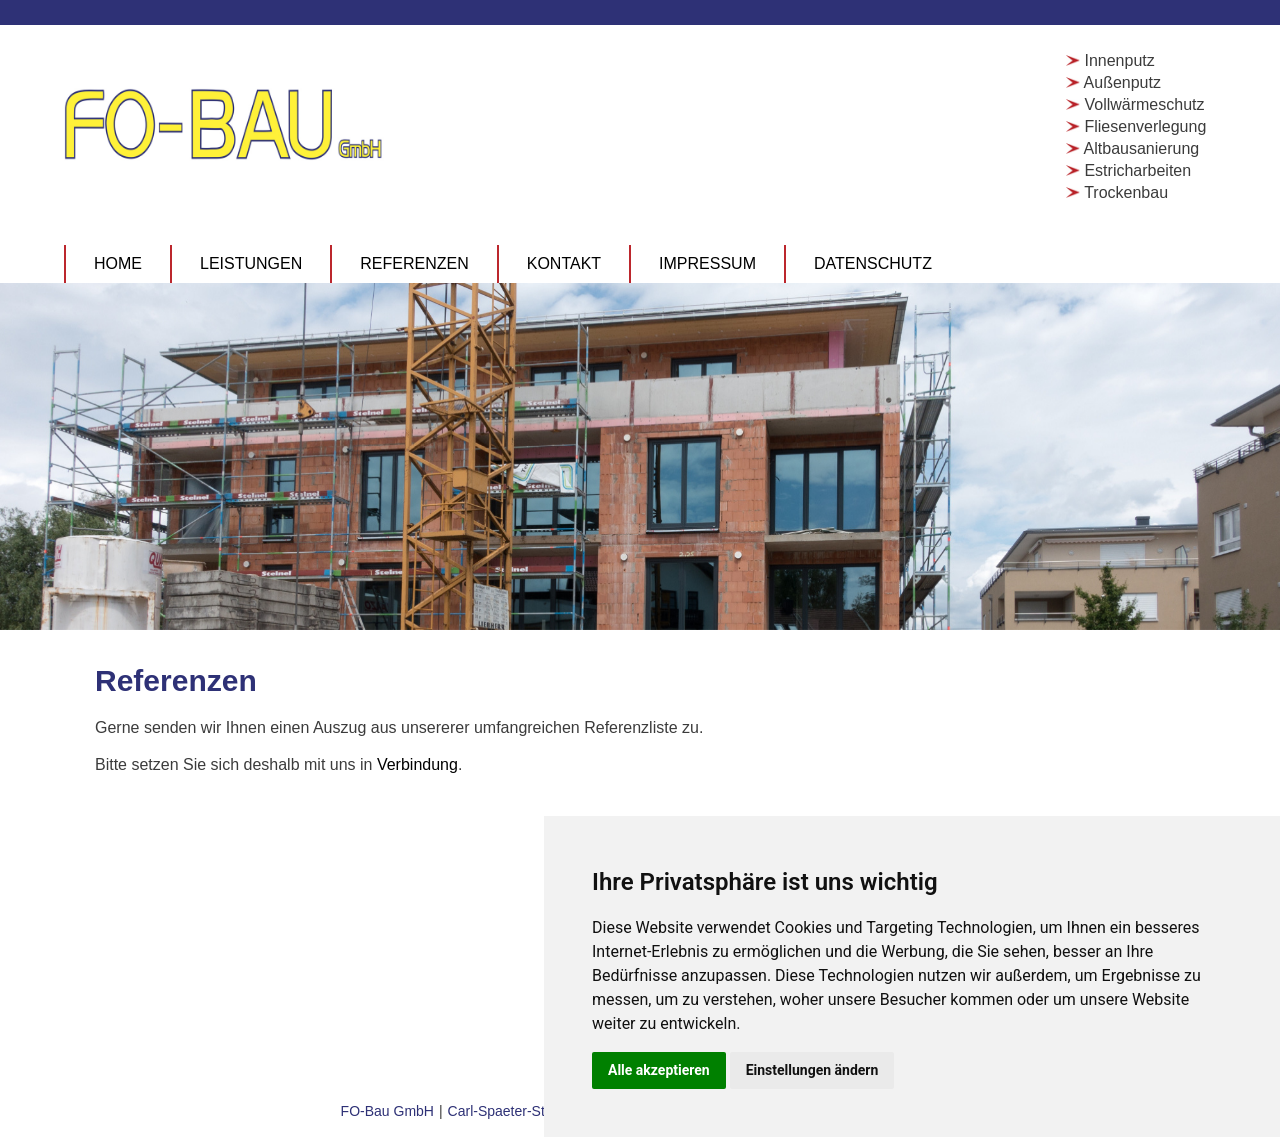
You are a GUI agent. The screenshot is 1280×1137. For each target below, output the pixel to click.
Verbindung (417, 764)
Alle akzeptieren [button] (659, 1070)
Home (118, 263)
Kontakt (564, 263)
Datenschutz (873, 263)
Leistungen (251, 263)
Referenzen (414, 263)
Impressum (707, 263)
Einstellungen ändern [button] (812, 1070)
